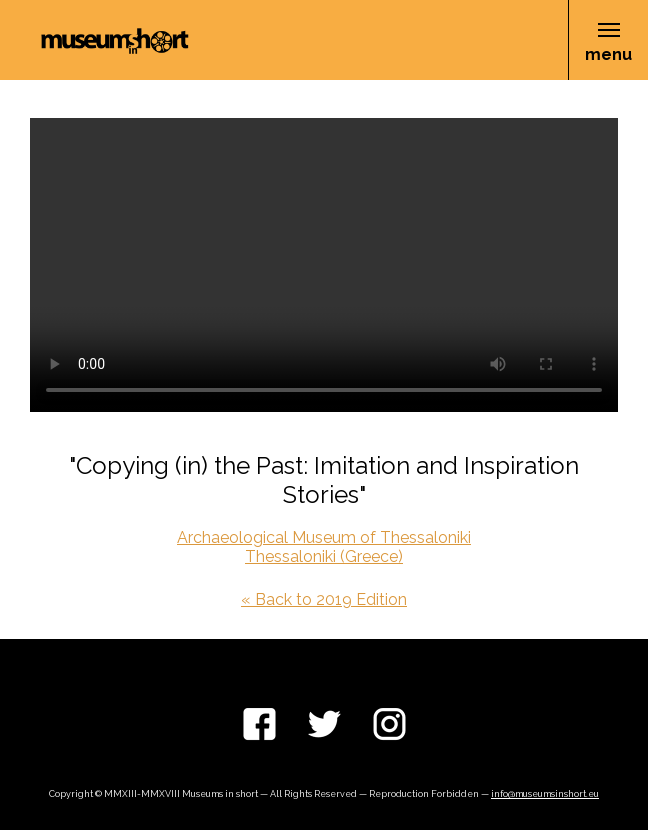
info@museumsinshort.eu (545, 794)
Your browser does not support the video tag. (324, 265)
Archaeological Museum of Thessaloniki (324, 537)
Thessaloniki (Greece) (324, 556)
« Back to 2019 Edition (324, 599)
